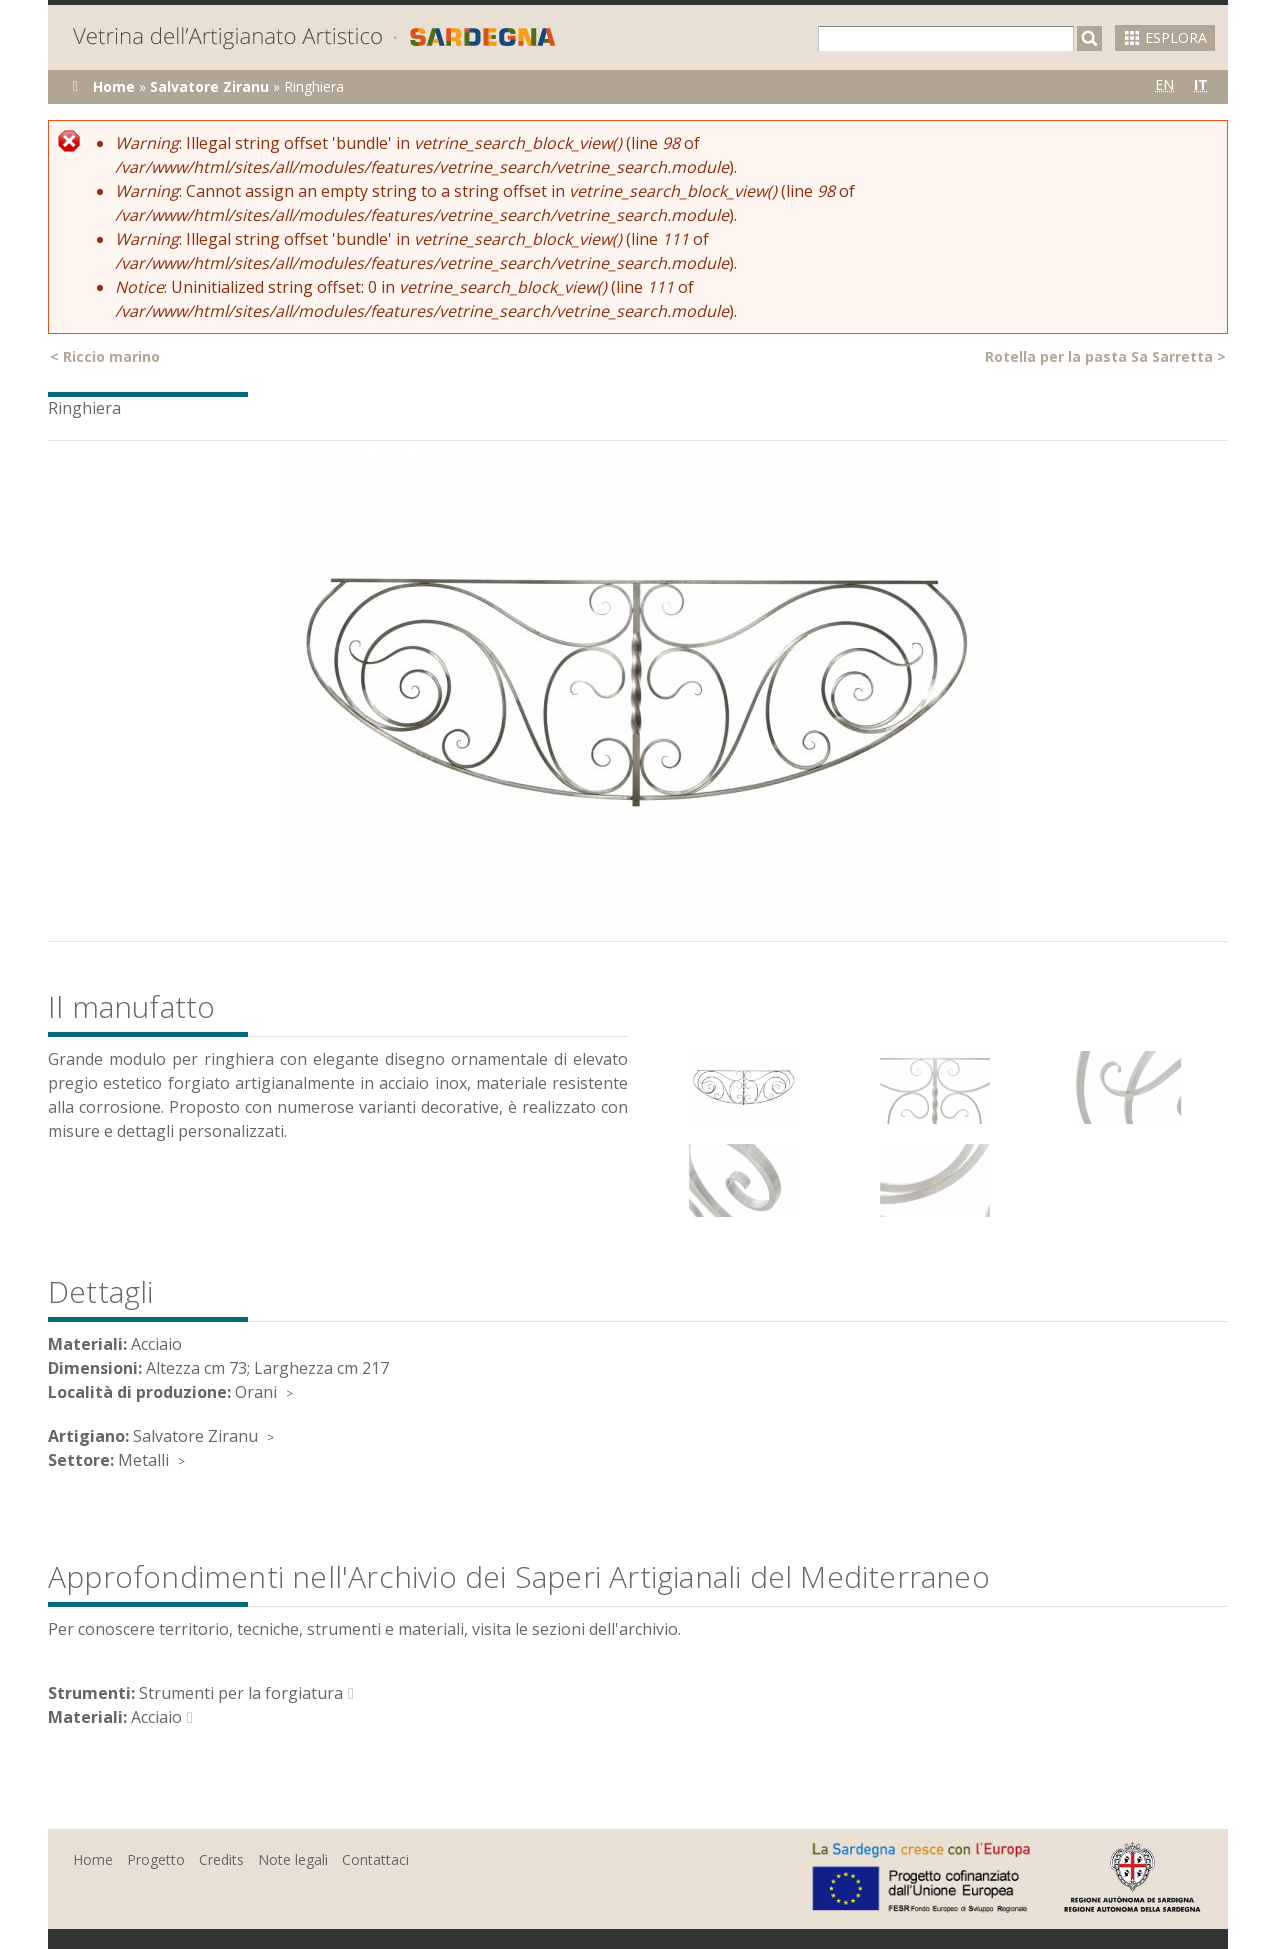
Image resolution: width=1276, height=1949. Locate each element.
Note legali (293, 1859)
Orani (256, 1392)
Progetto (156, 1859)
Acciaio (156, 1717)
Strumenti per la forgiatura (241, 1693)
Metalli (143, 1460)
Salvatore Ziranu (209, 86)
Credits (221, 1859)
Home (114, 86)
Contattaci (375, 1859)
